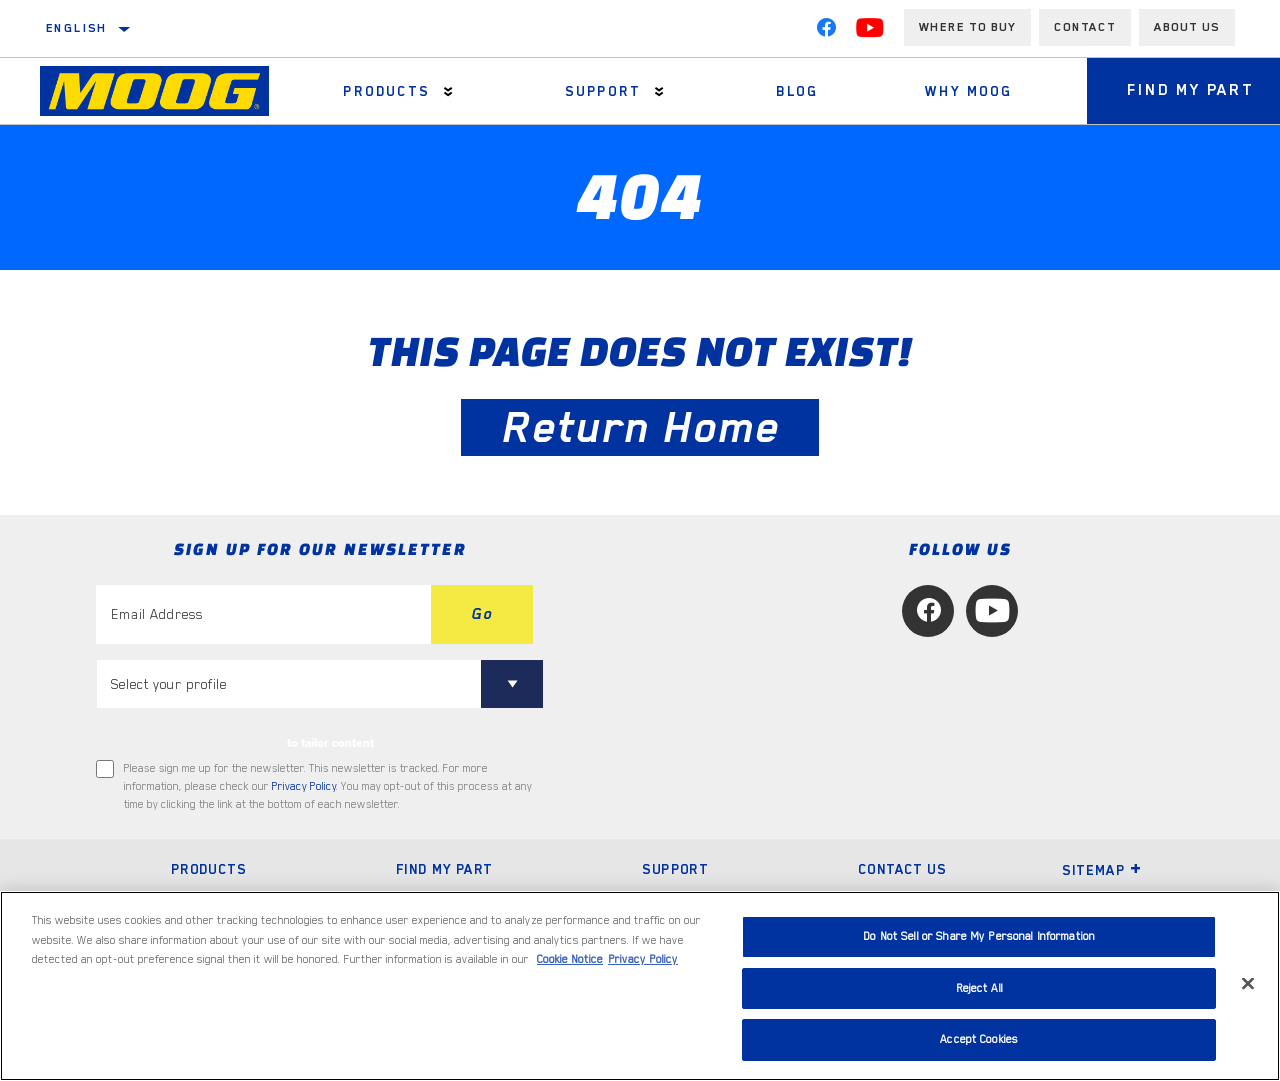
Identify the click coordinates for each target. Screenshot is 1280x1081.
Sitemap (1102, 870)
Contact (1085, 27)
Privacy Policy (304, 786)
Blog (797, 91)
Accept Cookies (979, 1039)
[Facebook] (826, 32)
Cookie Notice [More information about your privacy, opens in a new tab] (570, 959)
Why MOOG (968, 91)
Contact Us (902, 869)
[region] (640, 986)
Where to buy (967, 27)
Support (603, 91)
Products (386, 91)
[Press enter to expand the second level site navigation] (448, 91)
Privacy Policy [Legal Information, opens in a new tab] (643, 959)
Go (482, 614)
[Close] (1248, 984)
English (77, 28)
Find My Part (444, 869)
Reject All (979, 988)
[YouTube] (870, 32)
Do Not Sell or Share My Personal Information (979, 936)
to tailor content (330, 743)
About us (1187, 27)
